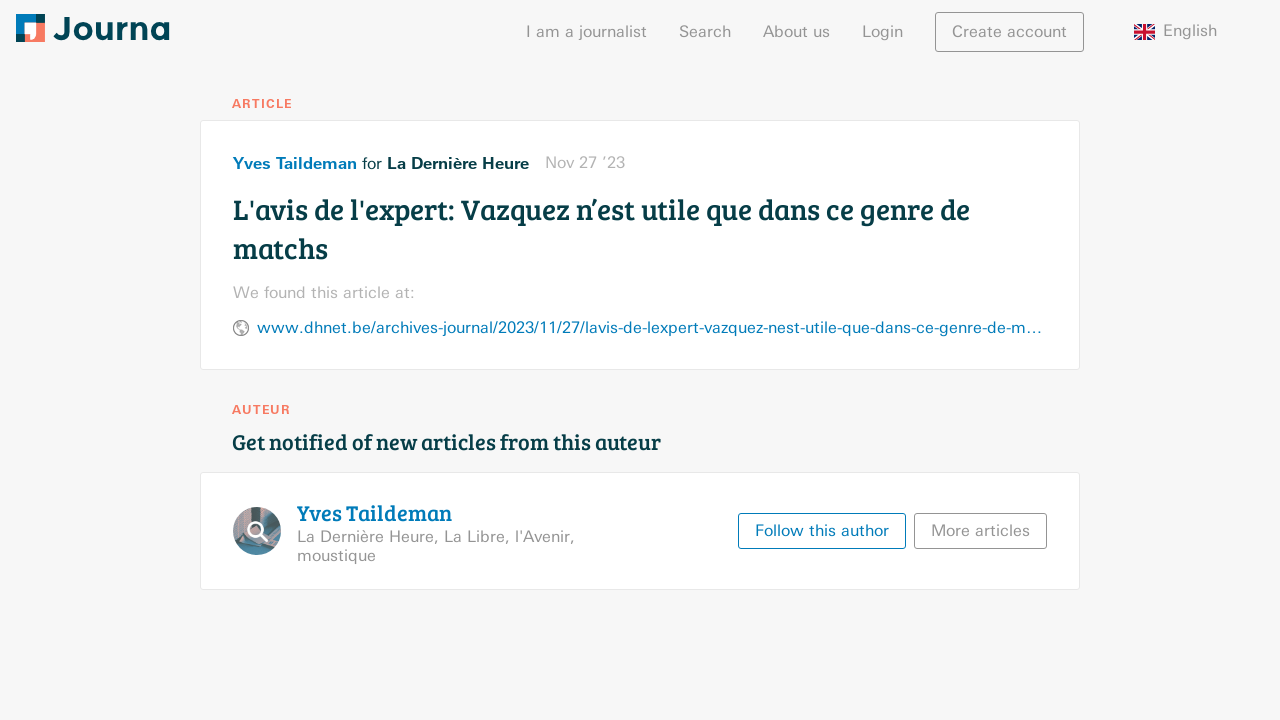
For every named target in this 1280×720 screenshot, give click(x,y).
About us (796, 31)
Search (705, 31)
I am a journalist (586, 31)
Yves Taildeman (295, 163)
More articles (980, 530)
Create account (1009, 31)
